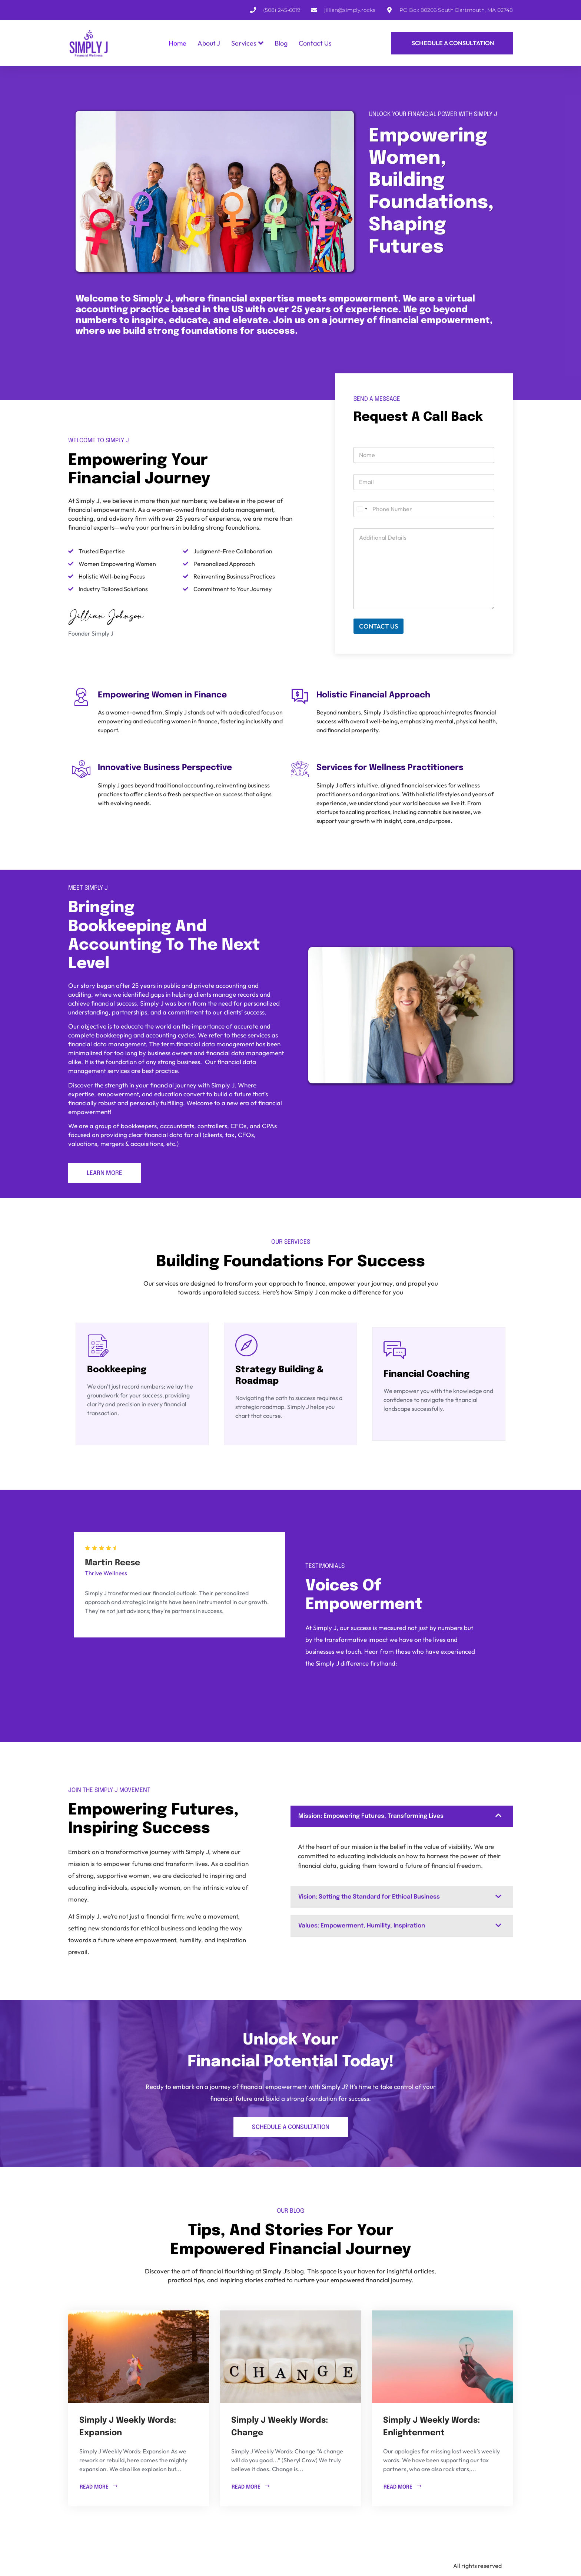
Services (247, 43)
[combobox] (361, 509)
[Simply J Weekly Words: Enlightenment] (442, 2356)
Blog (281, 43)
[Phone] (423, 509)
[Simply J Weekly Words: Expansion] (138, 2356)
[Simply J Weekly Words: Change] (290, 2356)
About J (208, 43)
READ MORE (99, 2486)
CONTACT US (378, 626)
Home (177, 43)
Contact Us (315, 43)
